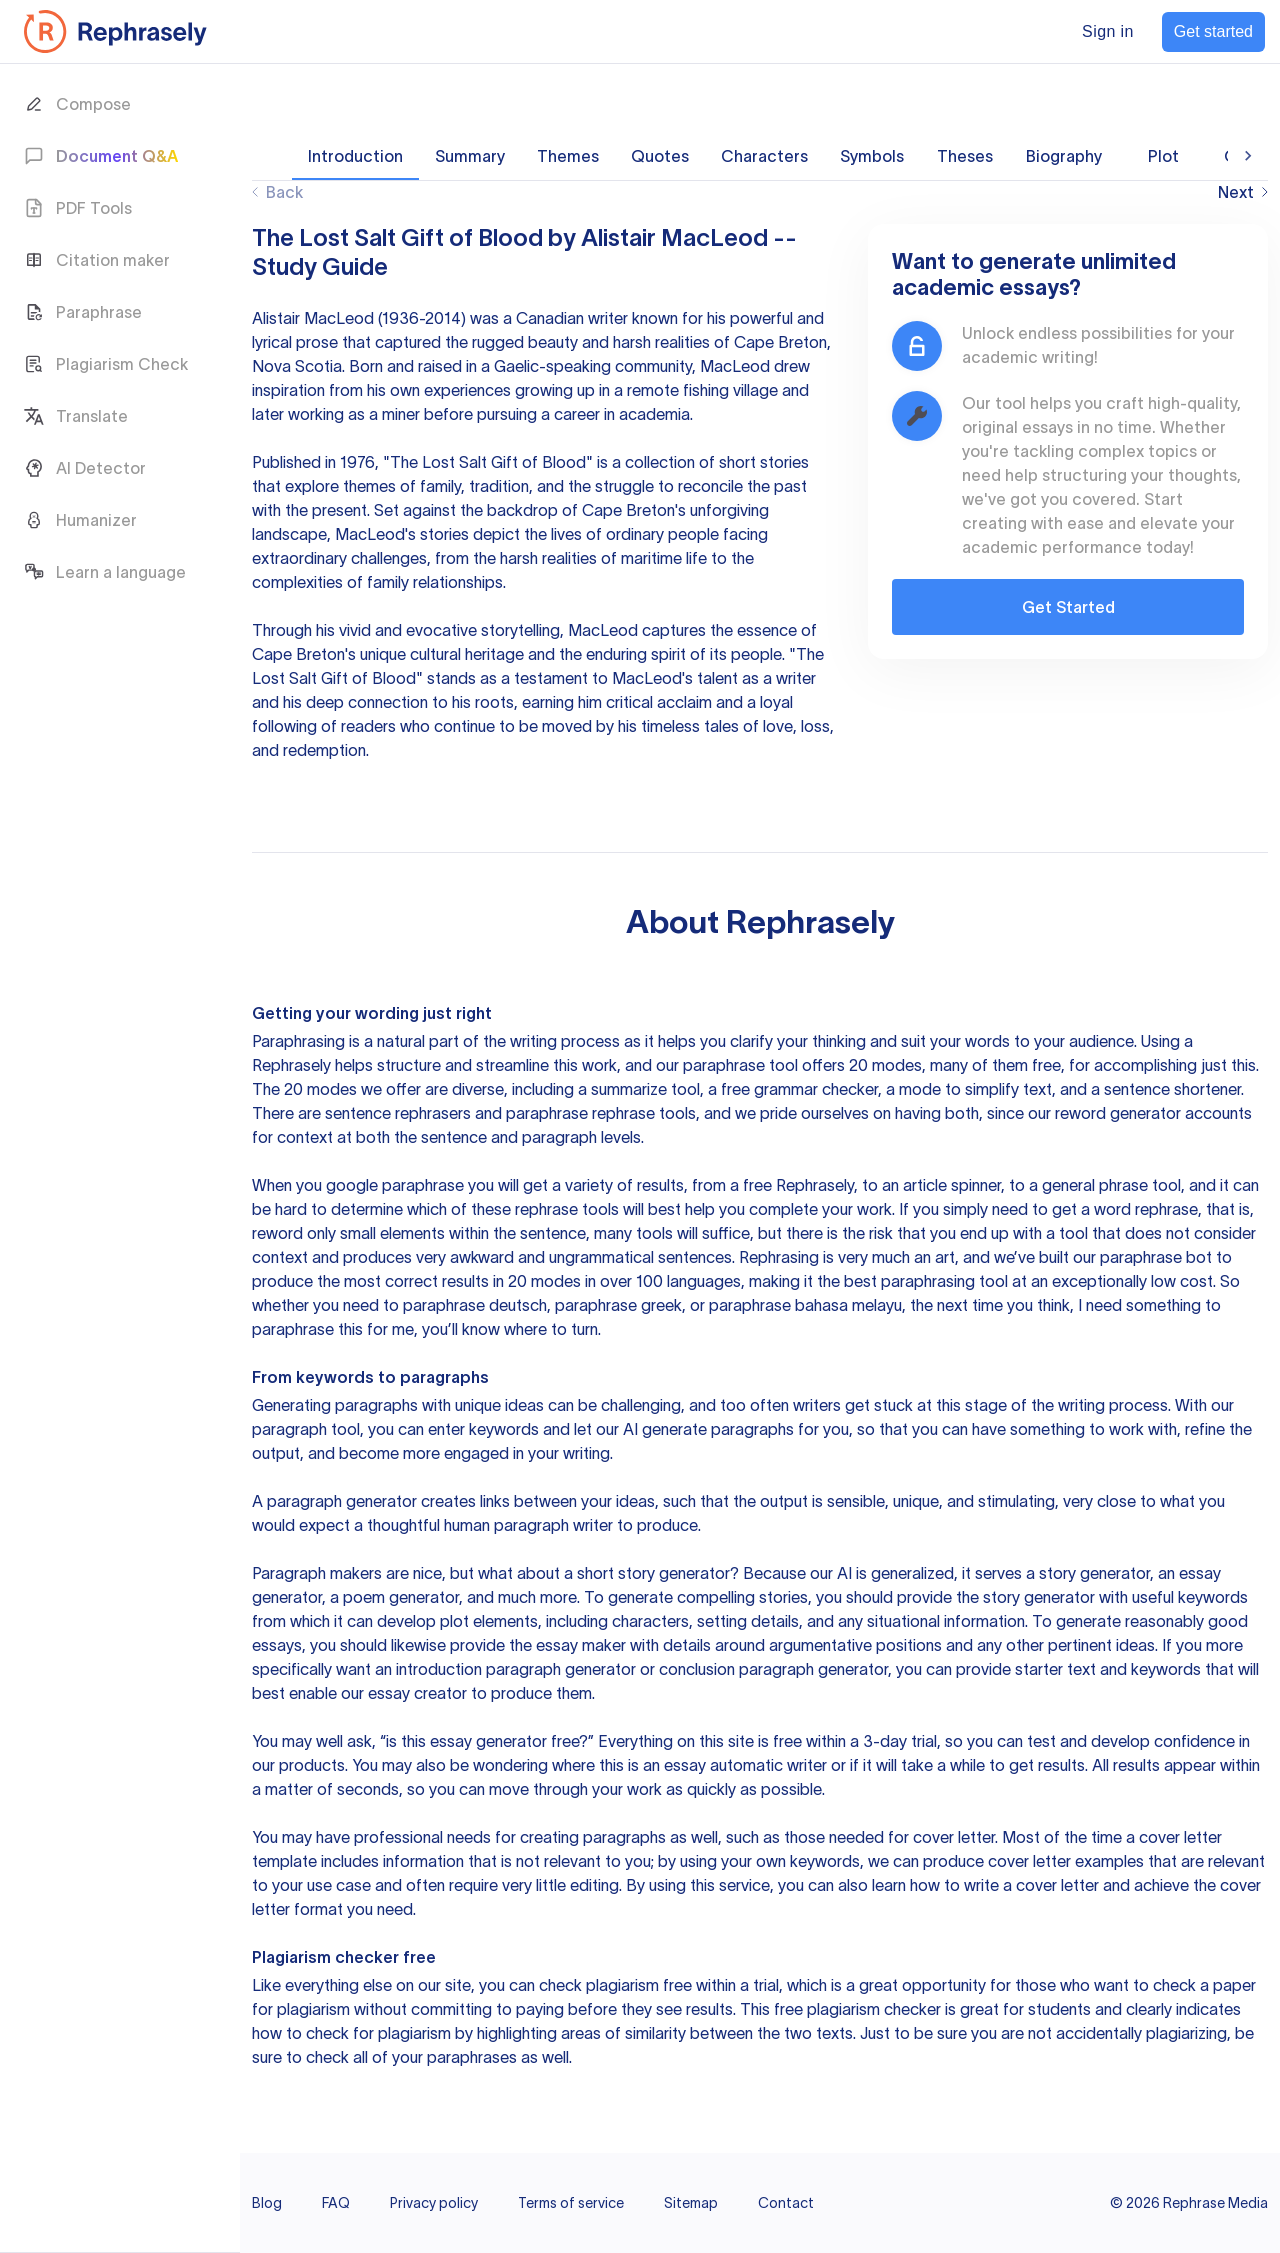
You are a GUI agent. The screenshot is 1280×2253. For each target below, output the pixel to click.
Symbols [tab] (872, 156)
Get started (1213, 31)
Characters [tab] (764, 156)
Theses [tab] (965, 156)
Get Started (1068, 607)
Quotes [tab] (660, 156)
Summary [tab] (470, 156)
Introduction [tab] (355, 156)
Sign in (1108, 31)
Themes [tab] (568, 156)
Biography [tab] (1064, 156)
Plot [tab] (1163, 156)
